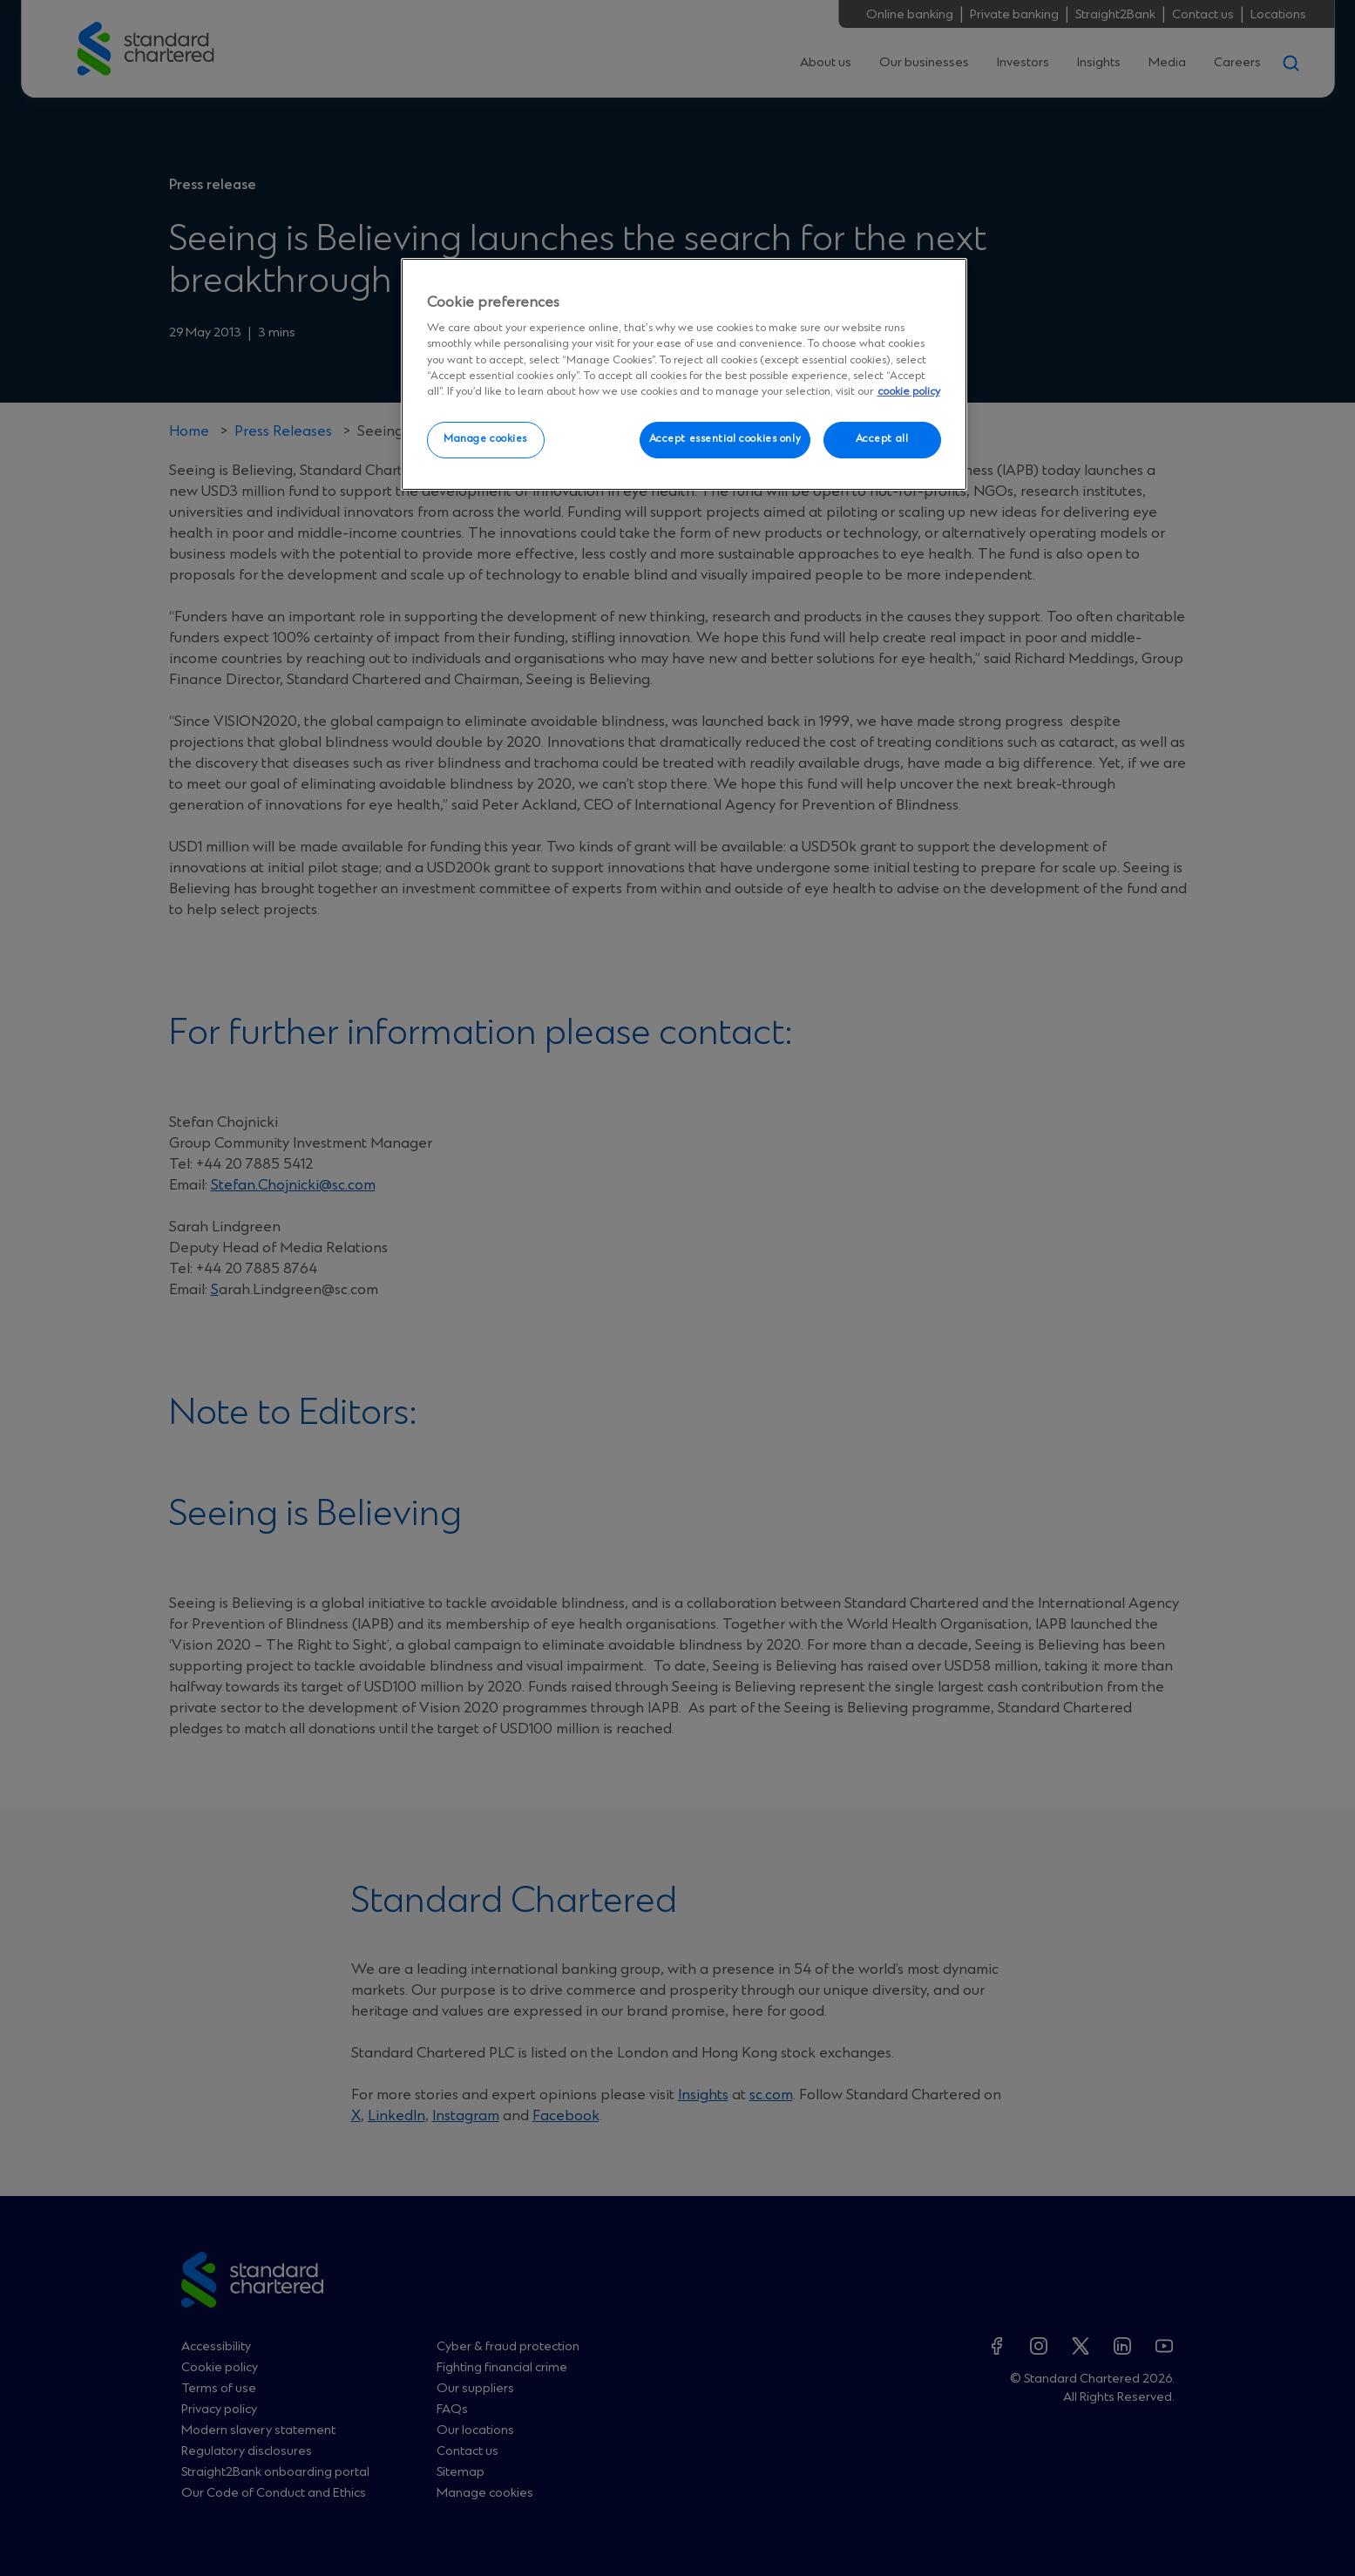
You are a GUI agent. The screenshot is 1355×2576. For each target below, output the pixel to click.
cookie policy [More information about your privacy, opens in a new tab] (908, 391)
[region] (684, 374)
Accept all (882, 439)
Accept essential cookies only (725, 439)
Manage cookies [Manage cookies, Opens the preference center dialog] (485, 439)
